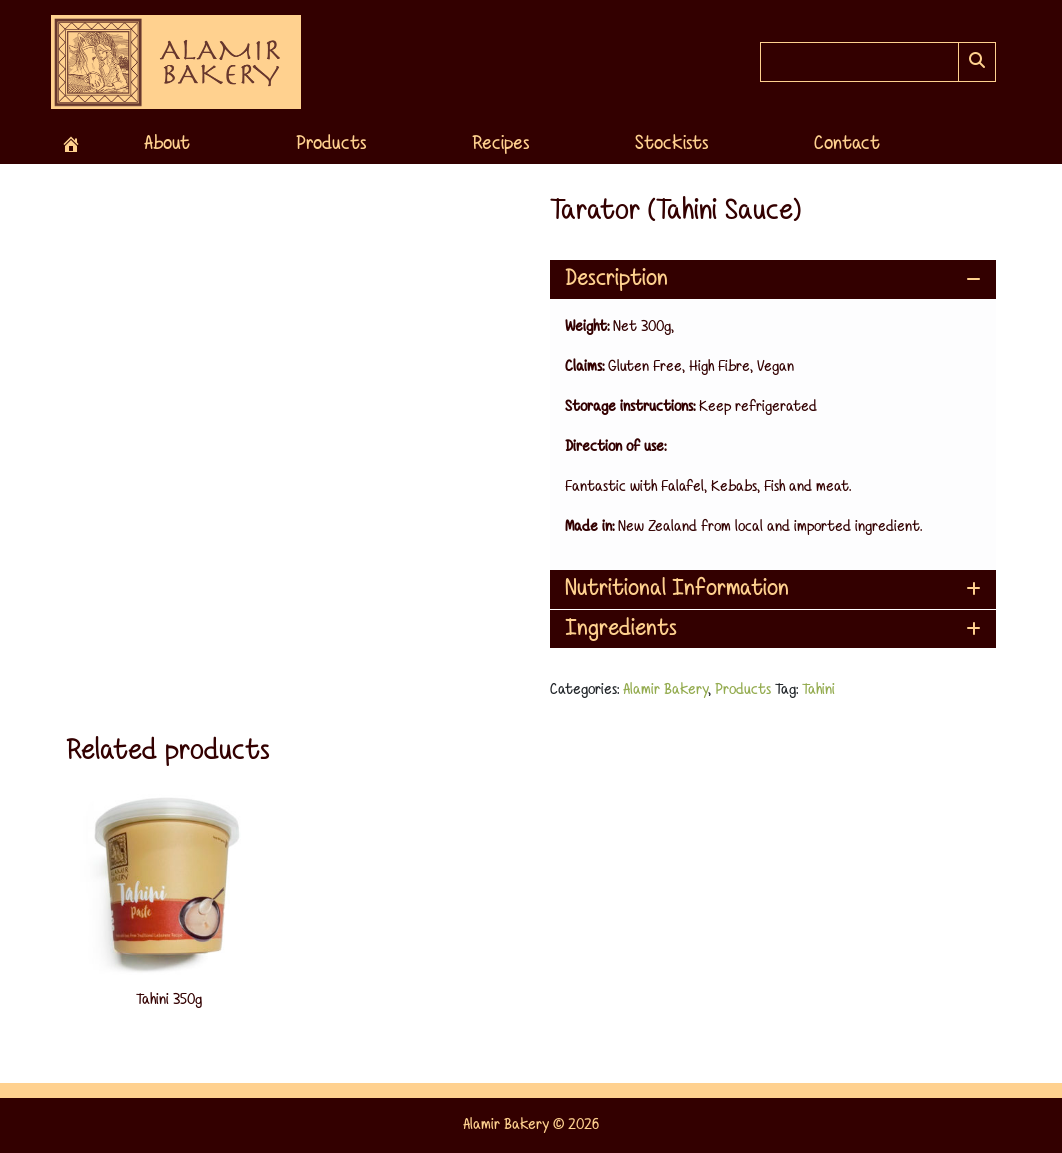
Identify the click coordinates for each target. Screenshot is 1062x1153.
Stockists (671, 144)
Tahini (818, 690)
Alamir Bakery (665, 690)
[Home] (71, 144)
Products (331, 144)
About (167, 144)
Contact (847, 144)
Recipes (500, 144)
